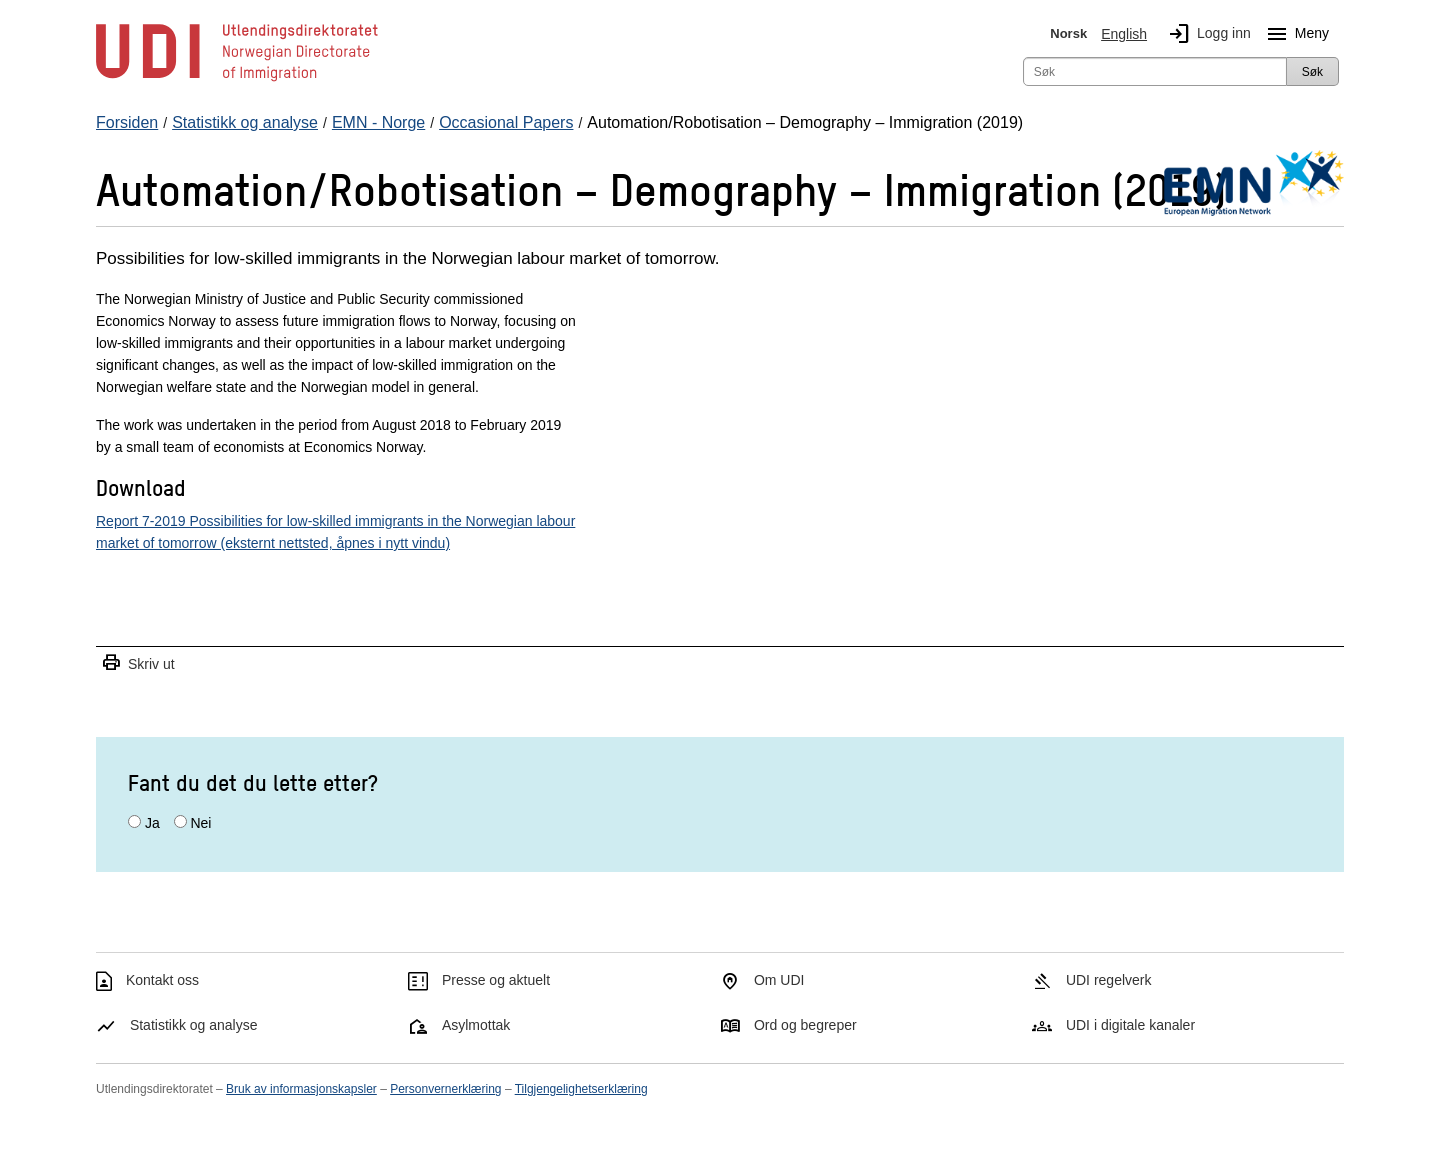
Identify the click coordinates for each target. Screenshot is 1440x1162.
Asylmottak (476, 1025)
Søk (1312, 72)
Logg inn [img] (1206, 34)
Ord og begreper (805, 1025)
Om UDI (779, 980)
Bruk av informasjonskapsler (301, 1089)
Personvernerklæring (445, 1089)
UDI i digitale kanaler (1130, 1025)
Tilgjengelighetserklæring (581, 1089)
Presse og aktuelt (496, 980)
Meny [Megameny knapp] (1294, 34)
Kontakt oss (162, 980)
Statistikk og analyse (194, 1025)
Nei (200, 823)
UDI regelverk (1109, 980)
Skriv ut (138, 663)
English (1124, 34)
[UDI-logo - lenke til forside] (237, 80)
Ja (152, 823)
